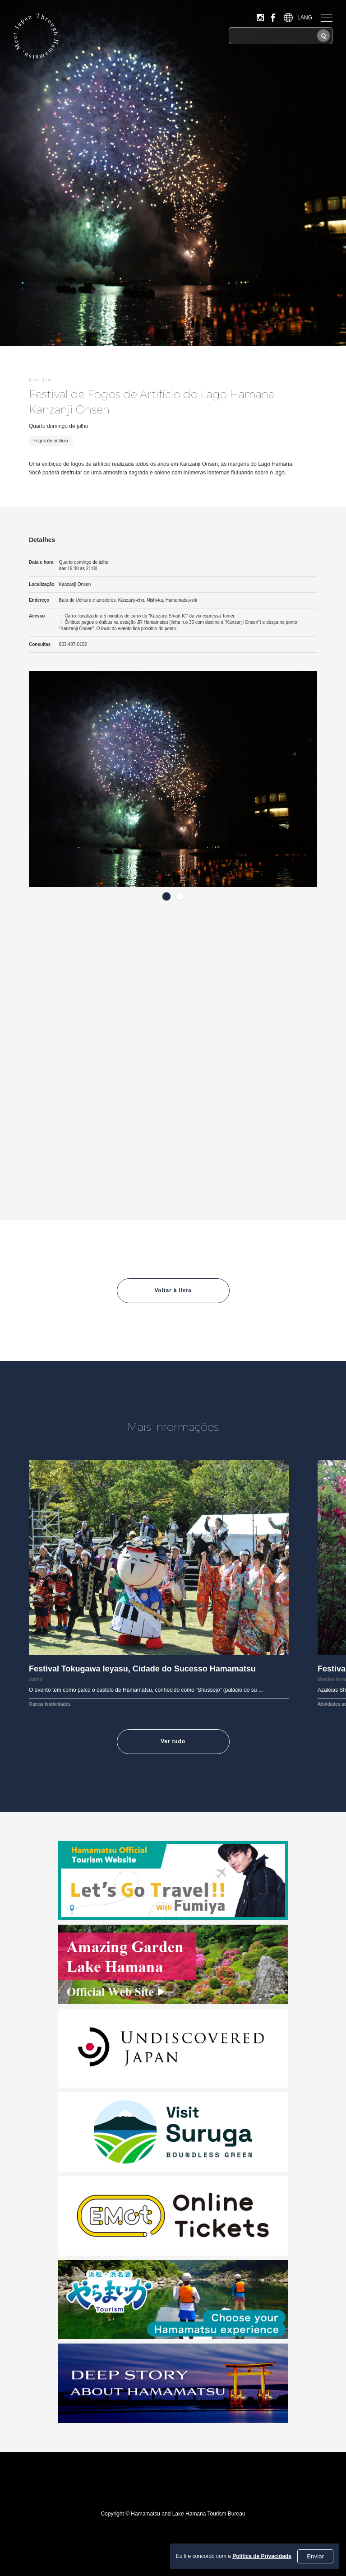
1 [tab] (166, 896)
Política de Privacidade (261, 2556)
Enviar (315, 2556)
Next (323, 780)
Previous (22, 780)
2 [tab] (180, 896)
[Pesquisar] (323, 35)
